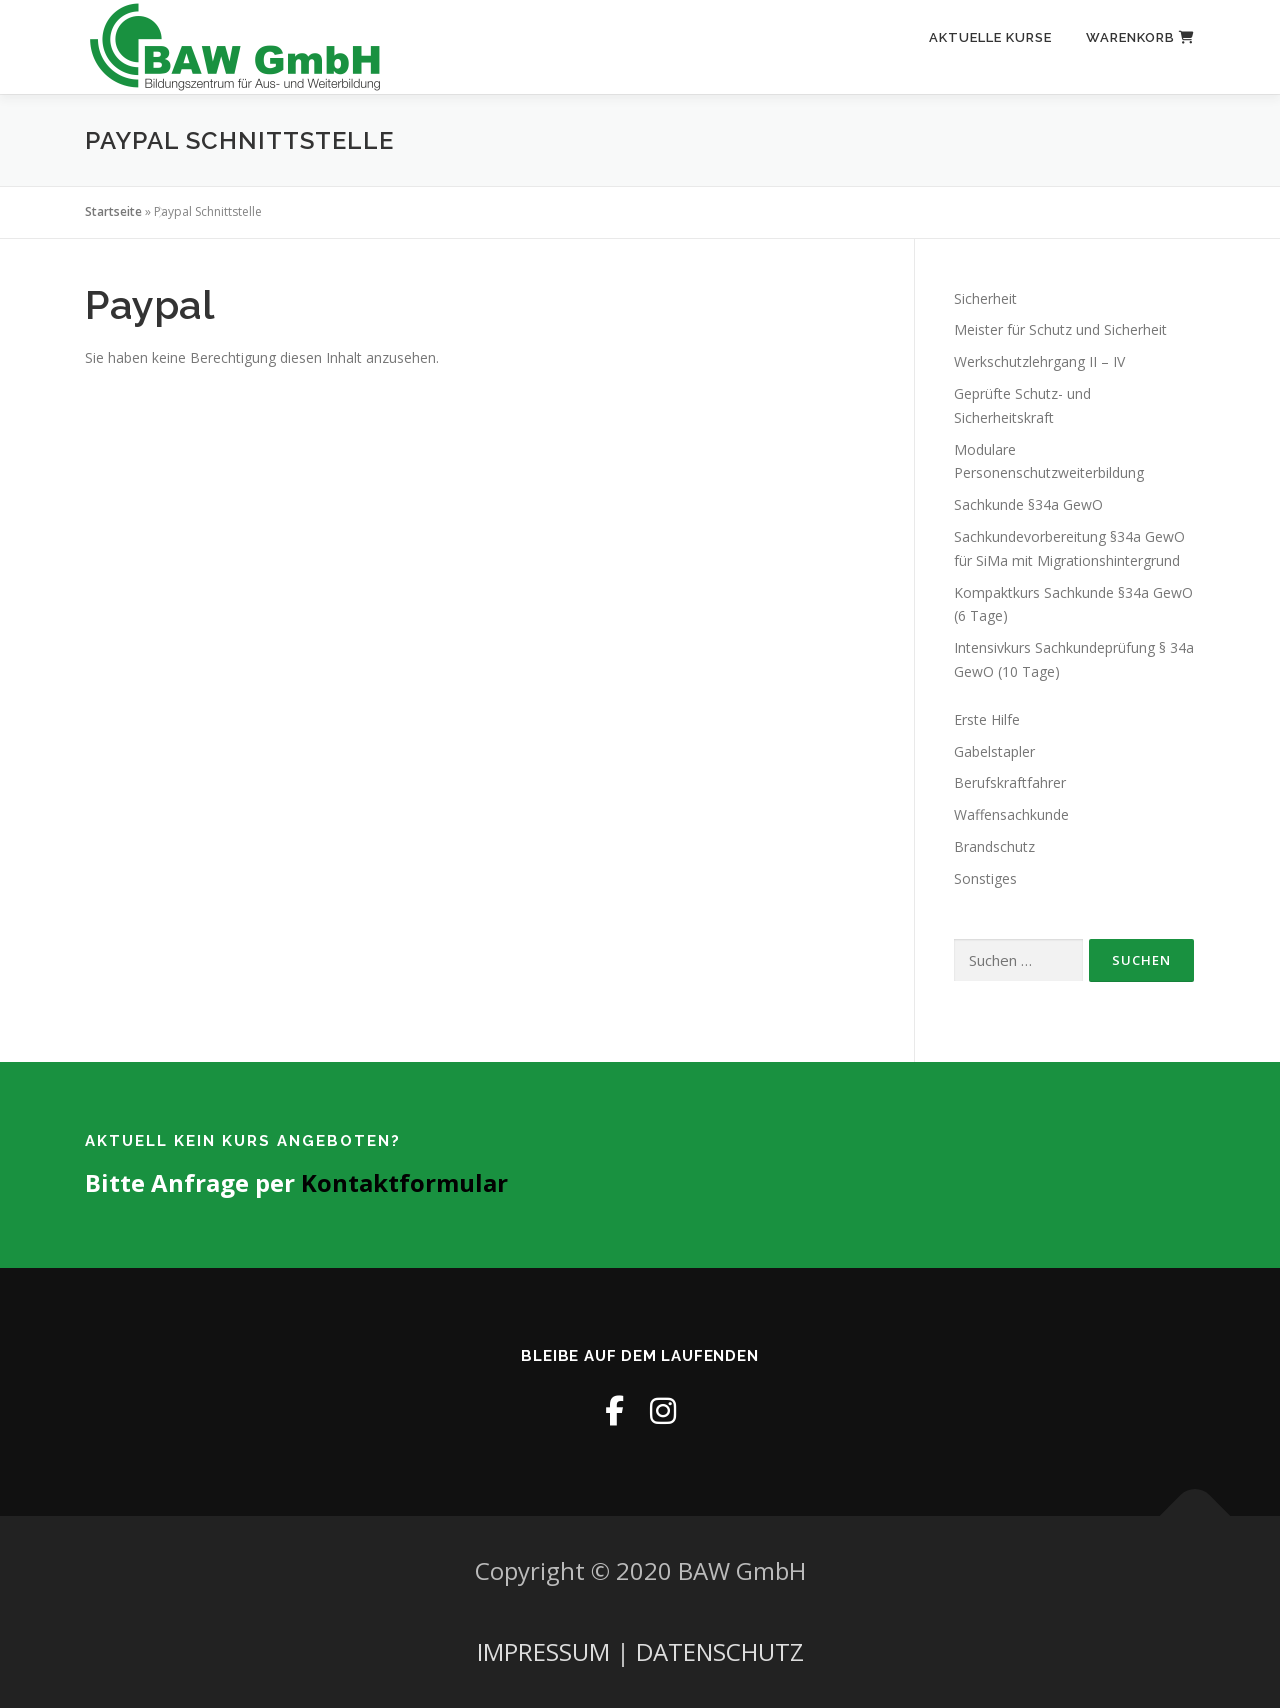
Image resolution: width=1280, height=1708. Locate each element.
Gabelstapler (994, 751)
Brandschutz (994, 846)
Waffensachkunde (1011, 814)
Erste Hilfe (987, 719)
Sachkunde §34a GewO (1028, 504)
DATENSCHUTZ (720, 1651)
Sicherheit (985, 298)
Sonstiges (985, 878)
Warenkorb (1140, 37)
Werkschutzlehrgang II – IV (1039, 361)
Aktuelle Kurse (990, 37)
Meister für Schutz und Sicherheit (1060, 329)
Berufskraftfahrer (1010, 782)
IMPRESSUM (543, 1651)
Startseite (113, 211)
